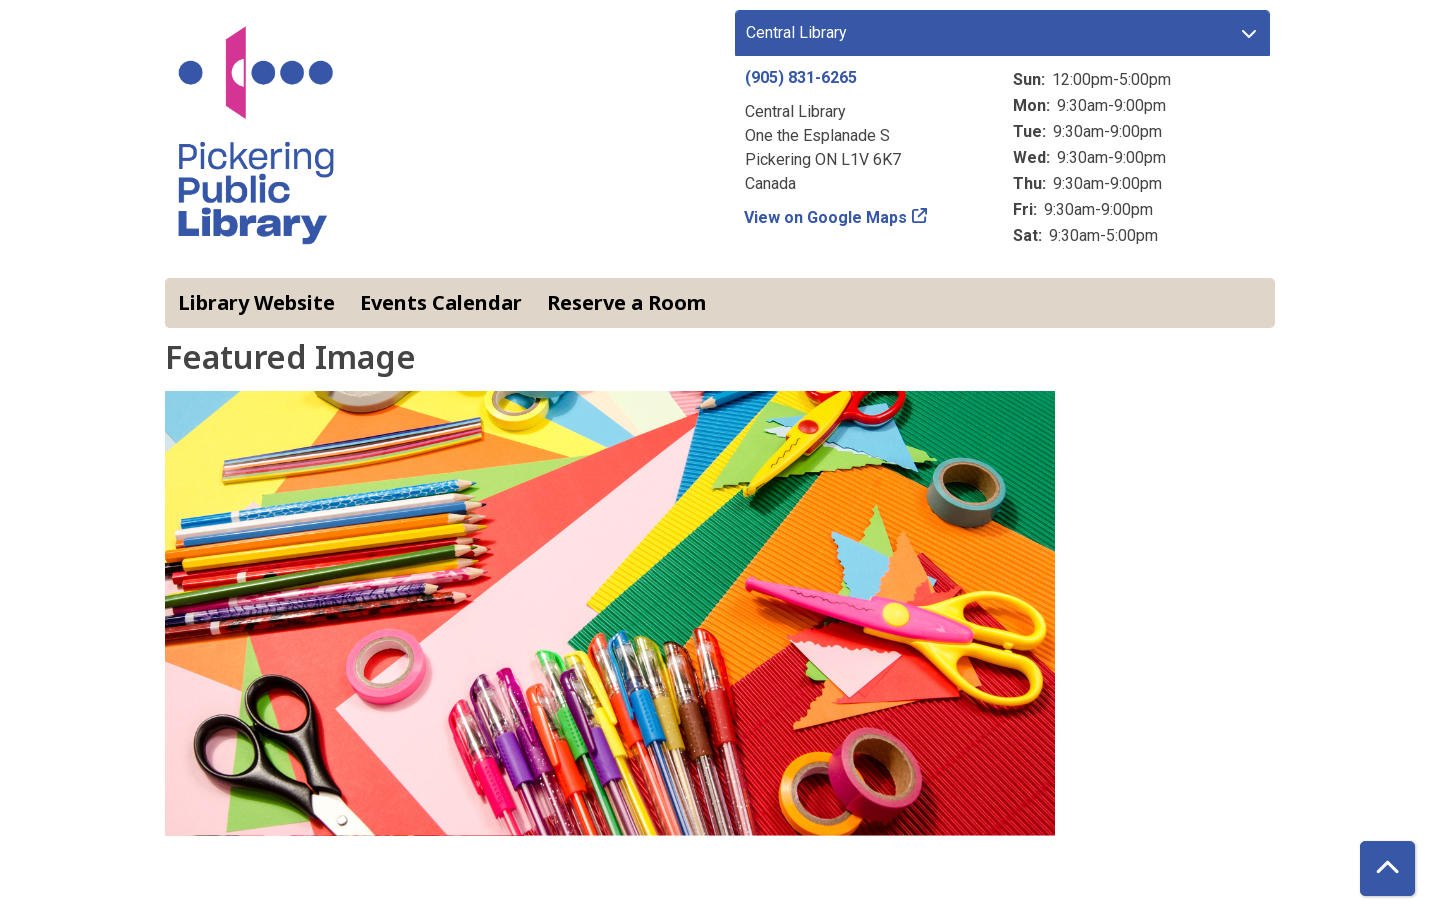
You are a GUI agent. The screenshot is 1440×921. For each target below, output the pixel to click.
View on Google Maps (826, 217)
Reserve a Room (626, 302)
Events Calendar (441, 302)
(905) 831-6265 (801, 77)
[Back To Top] (1387, 868)
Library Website (256, 302)
